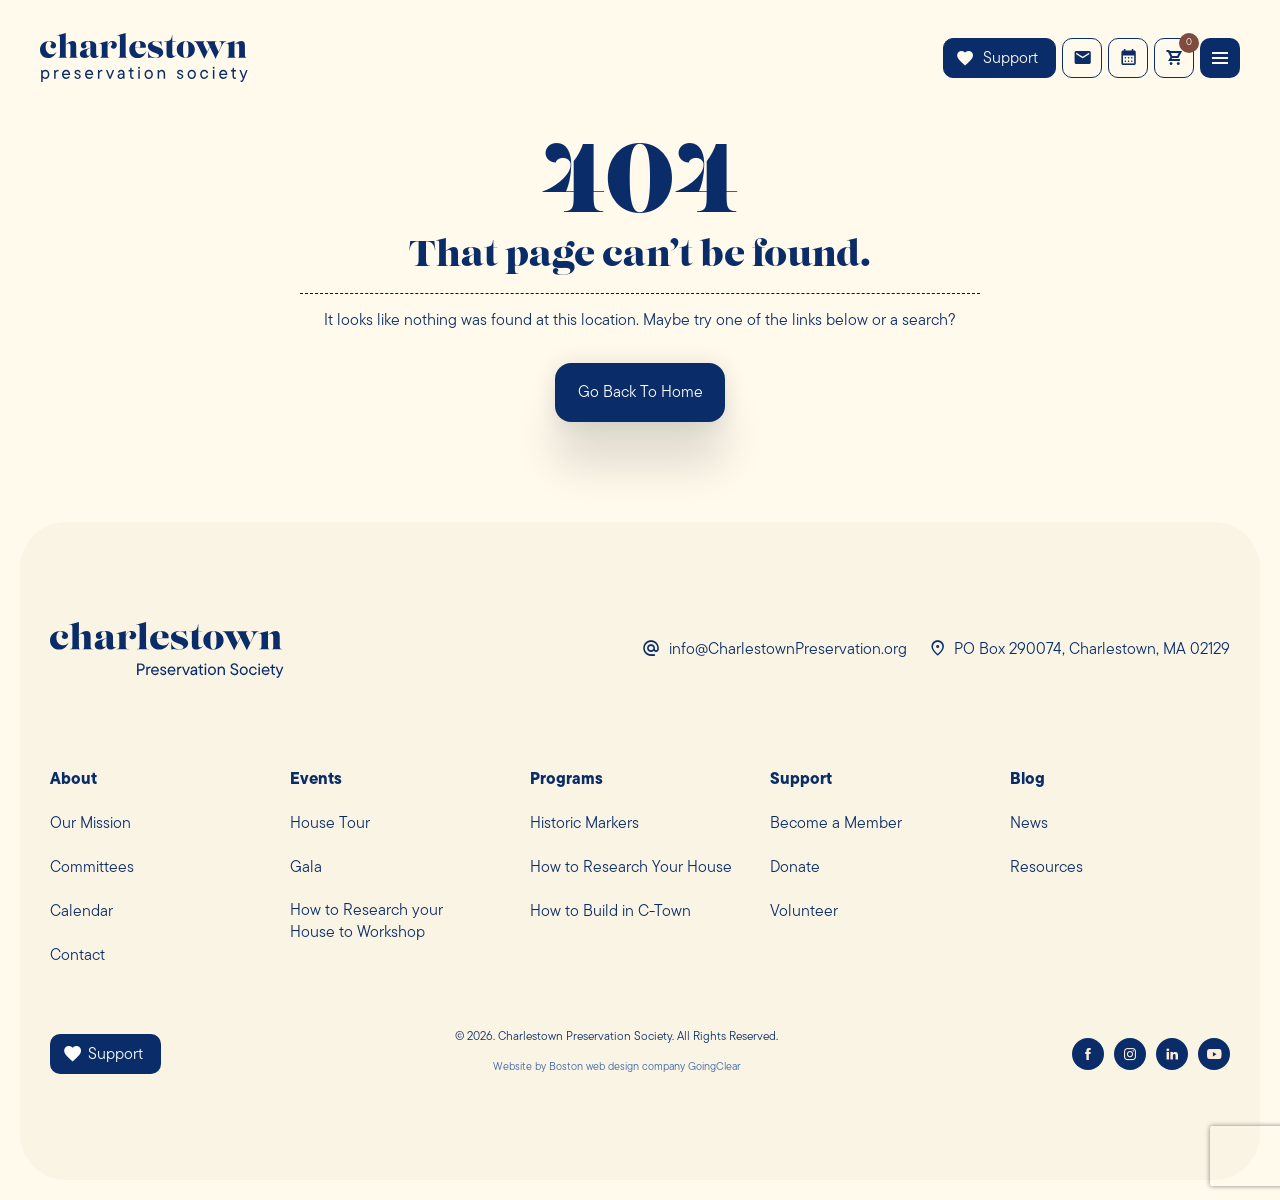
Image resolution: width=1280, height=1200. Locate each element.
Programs (566, 780)
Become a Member (836, 824)
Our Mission (90, 824)
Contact (1082, 58)
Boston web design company (617, 1067)
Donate (795, 868)
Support (997, 58)
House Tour (330, 824)
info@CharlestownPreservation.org (788, 650)
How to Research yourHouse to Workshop (366, 922)
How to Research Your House (631, 868)
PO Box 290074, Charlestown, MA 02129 (1092, 650)
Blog (1027, 780)
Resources (1046, 868)
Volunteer (804, 912)
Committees (92, 868)
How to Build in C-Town (610, 912)
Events (1128, 58)
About (73, 780)
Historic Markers (584, 824)
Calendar (81, 912)
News (1029, 824)
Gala (306, 868)
